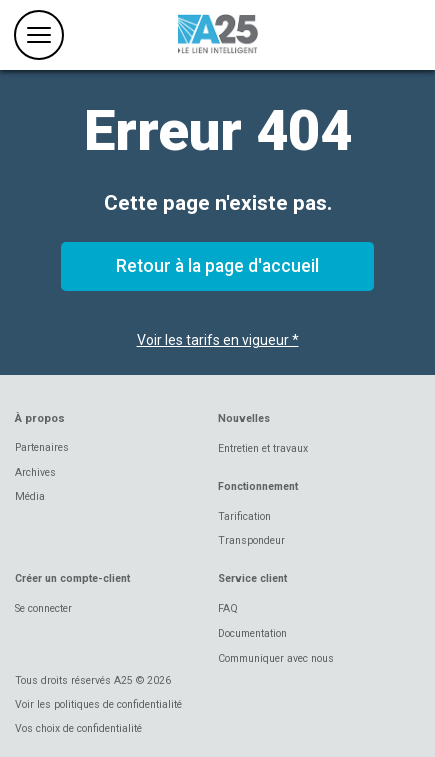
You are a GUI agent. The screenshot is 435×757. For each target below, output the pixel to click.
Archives (35, 472)
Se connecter (43, 608)
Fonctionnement (258, 486)
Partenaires (42, 447)
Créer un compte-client (72, 578)
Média (30, 496)
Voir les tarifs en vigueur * (218, 340)
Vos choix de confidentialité (78, 728)
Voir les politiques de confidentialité (98, 704)
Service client (252, 578)
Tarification (244, 516)
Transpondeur (251, 540)
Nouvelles (244, 418)
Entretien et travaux (263, 448)
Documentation (252, 633)
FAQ (228, 608)
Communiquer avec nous (276, 658)
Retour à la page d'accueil (217, 266)
